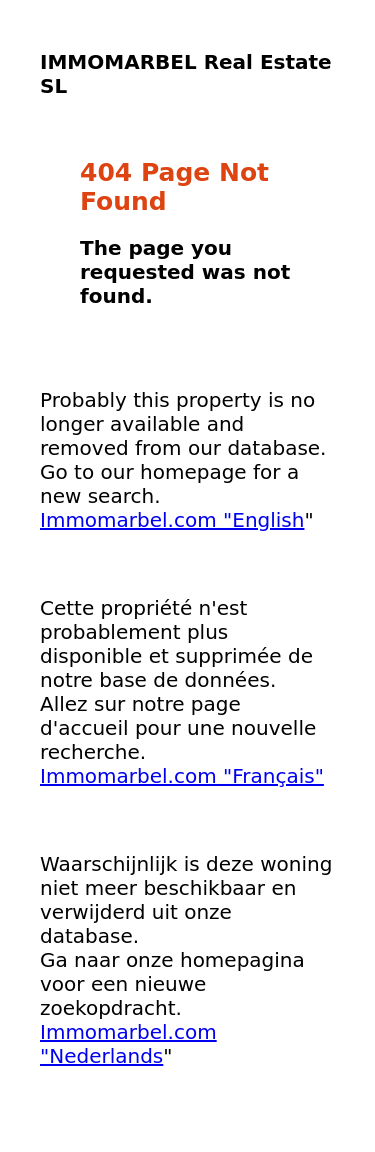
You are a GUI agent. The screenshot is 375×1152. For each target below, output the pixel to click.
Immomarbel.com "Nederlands (128, 1044)
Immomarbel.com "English (172, 520)
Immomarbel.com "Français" (182, 776)
